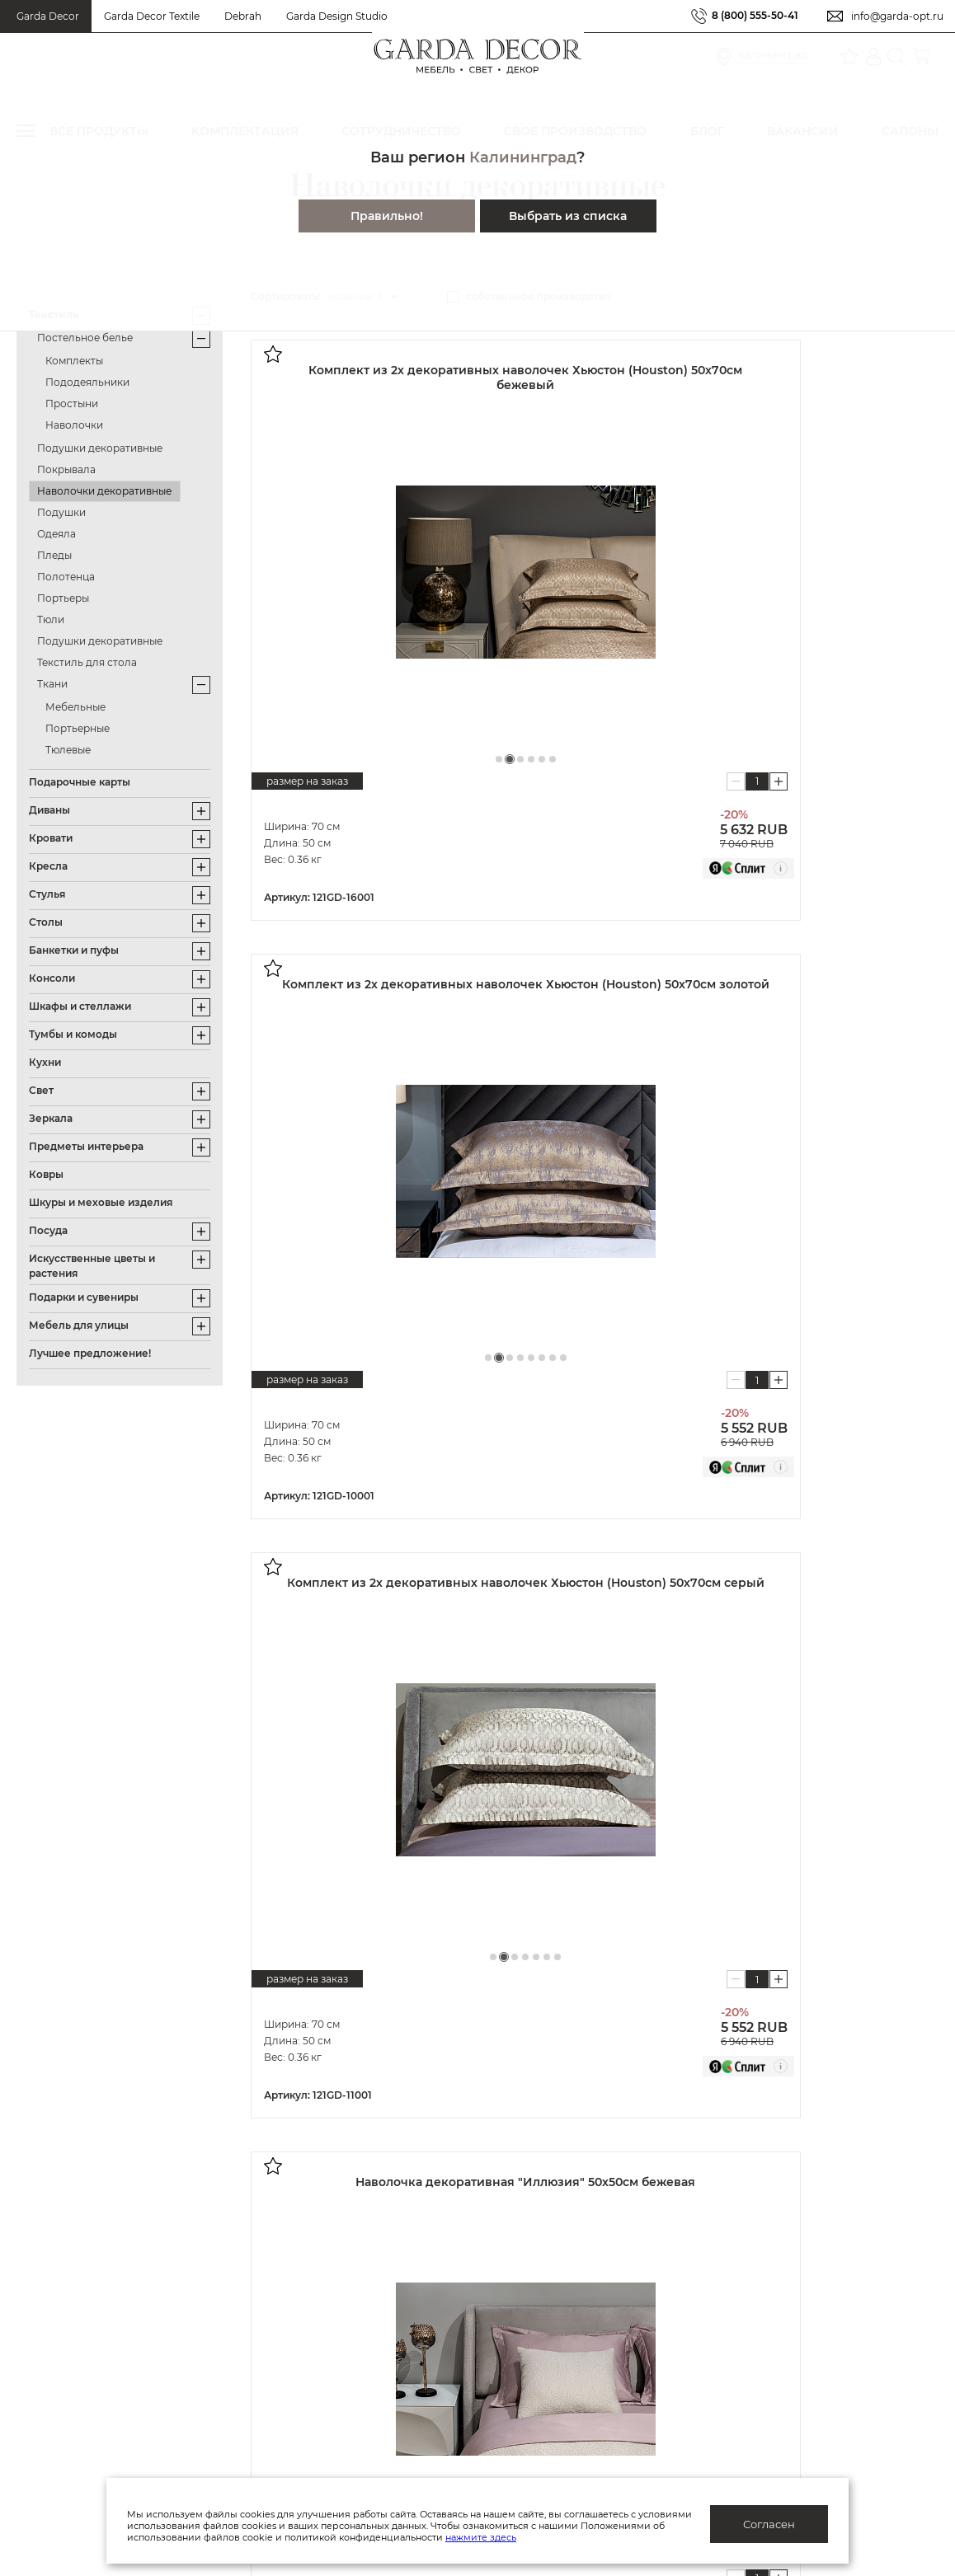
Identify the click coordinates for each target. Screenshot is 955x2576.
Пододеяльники (87, 382)
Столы (46, 922)
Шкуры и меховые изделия (100, 1202)
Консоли (52, 978)
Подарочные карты (79, 782)
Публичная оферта (328, 2237)
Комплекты (74, 360)
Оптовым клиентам (584, 2237)
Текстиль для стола (87, 662)
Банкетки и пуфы (74, 950)
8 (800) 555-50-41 (755, 16)
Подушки (61, 512)
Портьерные (77, 728)
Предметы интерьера (86, 1146)
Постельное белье (85, 337)
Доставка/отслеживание (91, 2339)
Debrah (242, 16)
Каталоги (299, 2313)
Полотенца (66, 576)
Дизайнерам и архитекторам (614, 2262)
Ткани (52, 684)
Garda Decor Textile (152, 16)
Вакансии (300, 2365)
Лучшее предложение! (90, 1353)
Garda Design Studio (337, 16)
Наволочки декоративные (104, 491)
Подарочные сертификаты (97, 2313)
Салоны (852, 2267)
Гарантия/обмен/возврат (91, 2365)
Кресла (48, 866)
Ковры (46, 1174)
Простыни (71, 403)
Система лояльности (79, 2237)
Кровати (51, 838)
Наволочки (74, 425)
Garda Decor (47, 16)
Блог (285, 2339)
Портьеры (63, 598)
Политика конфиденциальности (369, 2262)
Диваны (49, 810)
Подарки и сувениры (84, 1297)
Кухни (45, 1062)
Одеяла (56, 534)
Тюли (50, 619)
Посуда (48, 1230)
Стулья (47, 894)
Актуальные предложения (96, 2262)
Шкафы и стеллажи (80, 1006)
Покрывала (66, 469)
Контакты (299, 2390)
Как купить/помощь (75, 2288)
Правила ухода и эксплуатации (112, 2390)
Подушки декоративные (99, 448)
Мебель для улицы (79, 1325)
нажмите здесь (567, 2537)
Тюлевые (68, 750)
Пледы (54, 555)
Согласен (769, 2524)
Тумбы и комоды (73, 1034)
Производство (315, 2288)
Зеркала (51, 1118)
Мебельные (75, 707)
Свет (41, 1090)
